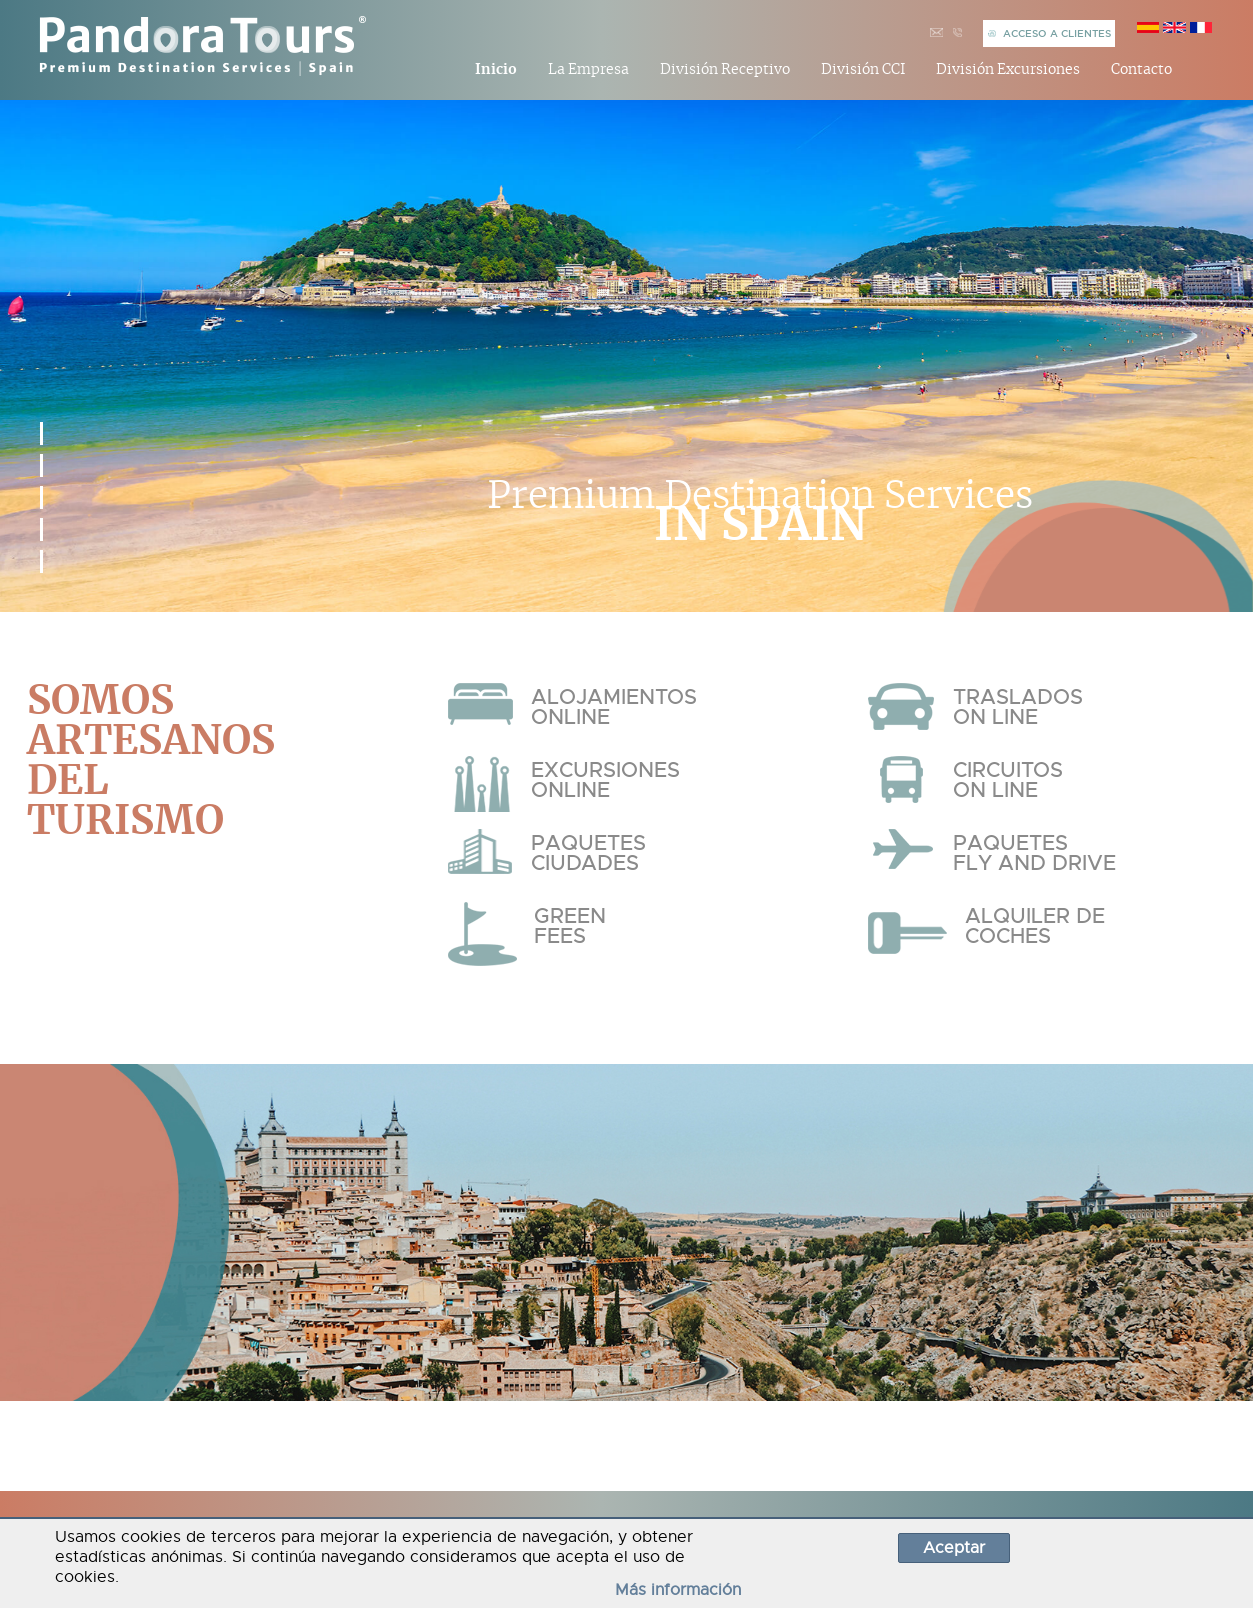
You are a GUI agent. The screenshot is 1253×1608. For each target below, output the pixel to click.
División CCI (863, 70)
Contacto (1141, 70)
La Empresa (588, 70)
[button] (41, 433)
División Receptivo (725, 70)
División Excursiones (1008, 70)
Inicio (496, 70)
